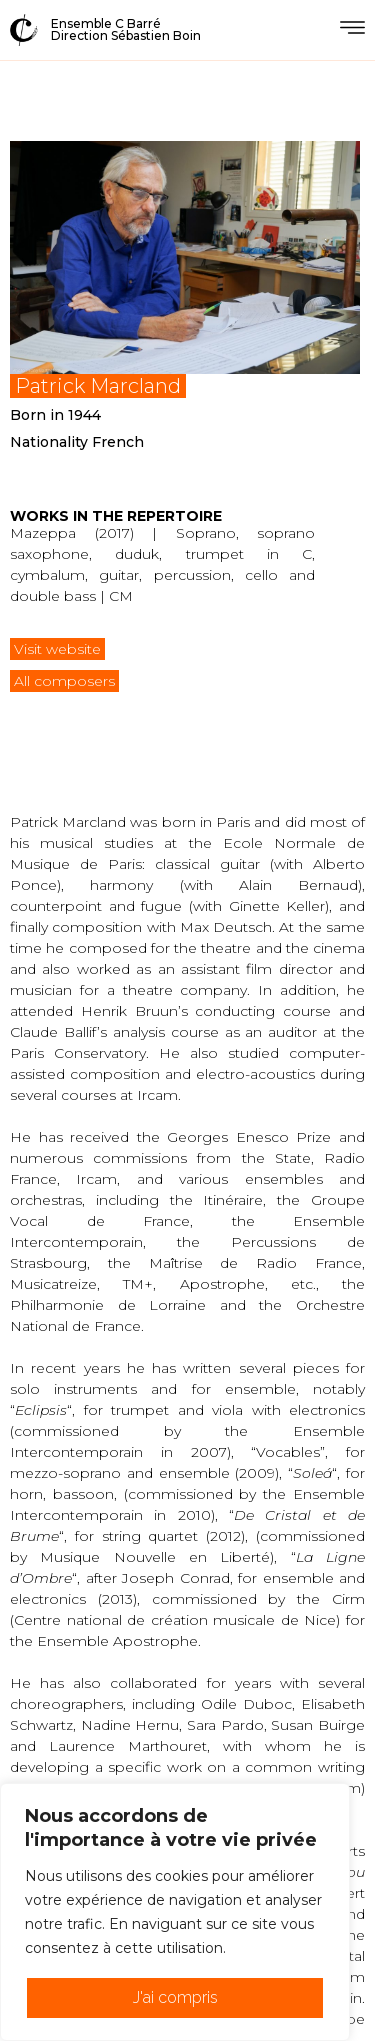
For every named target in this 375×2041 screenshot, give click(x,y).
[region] (175, 1912)
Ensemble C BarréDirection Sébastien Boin (126, 29)
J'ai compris (175, 1997)
